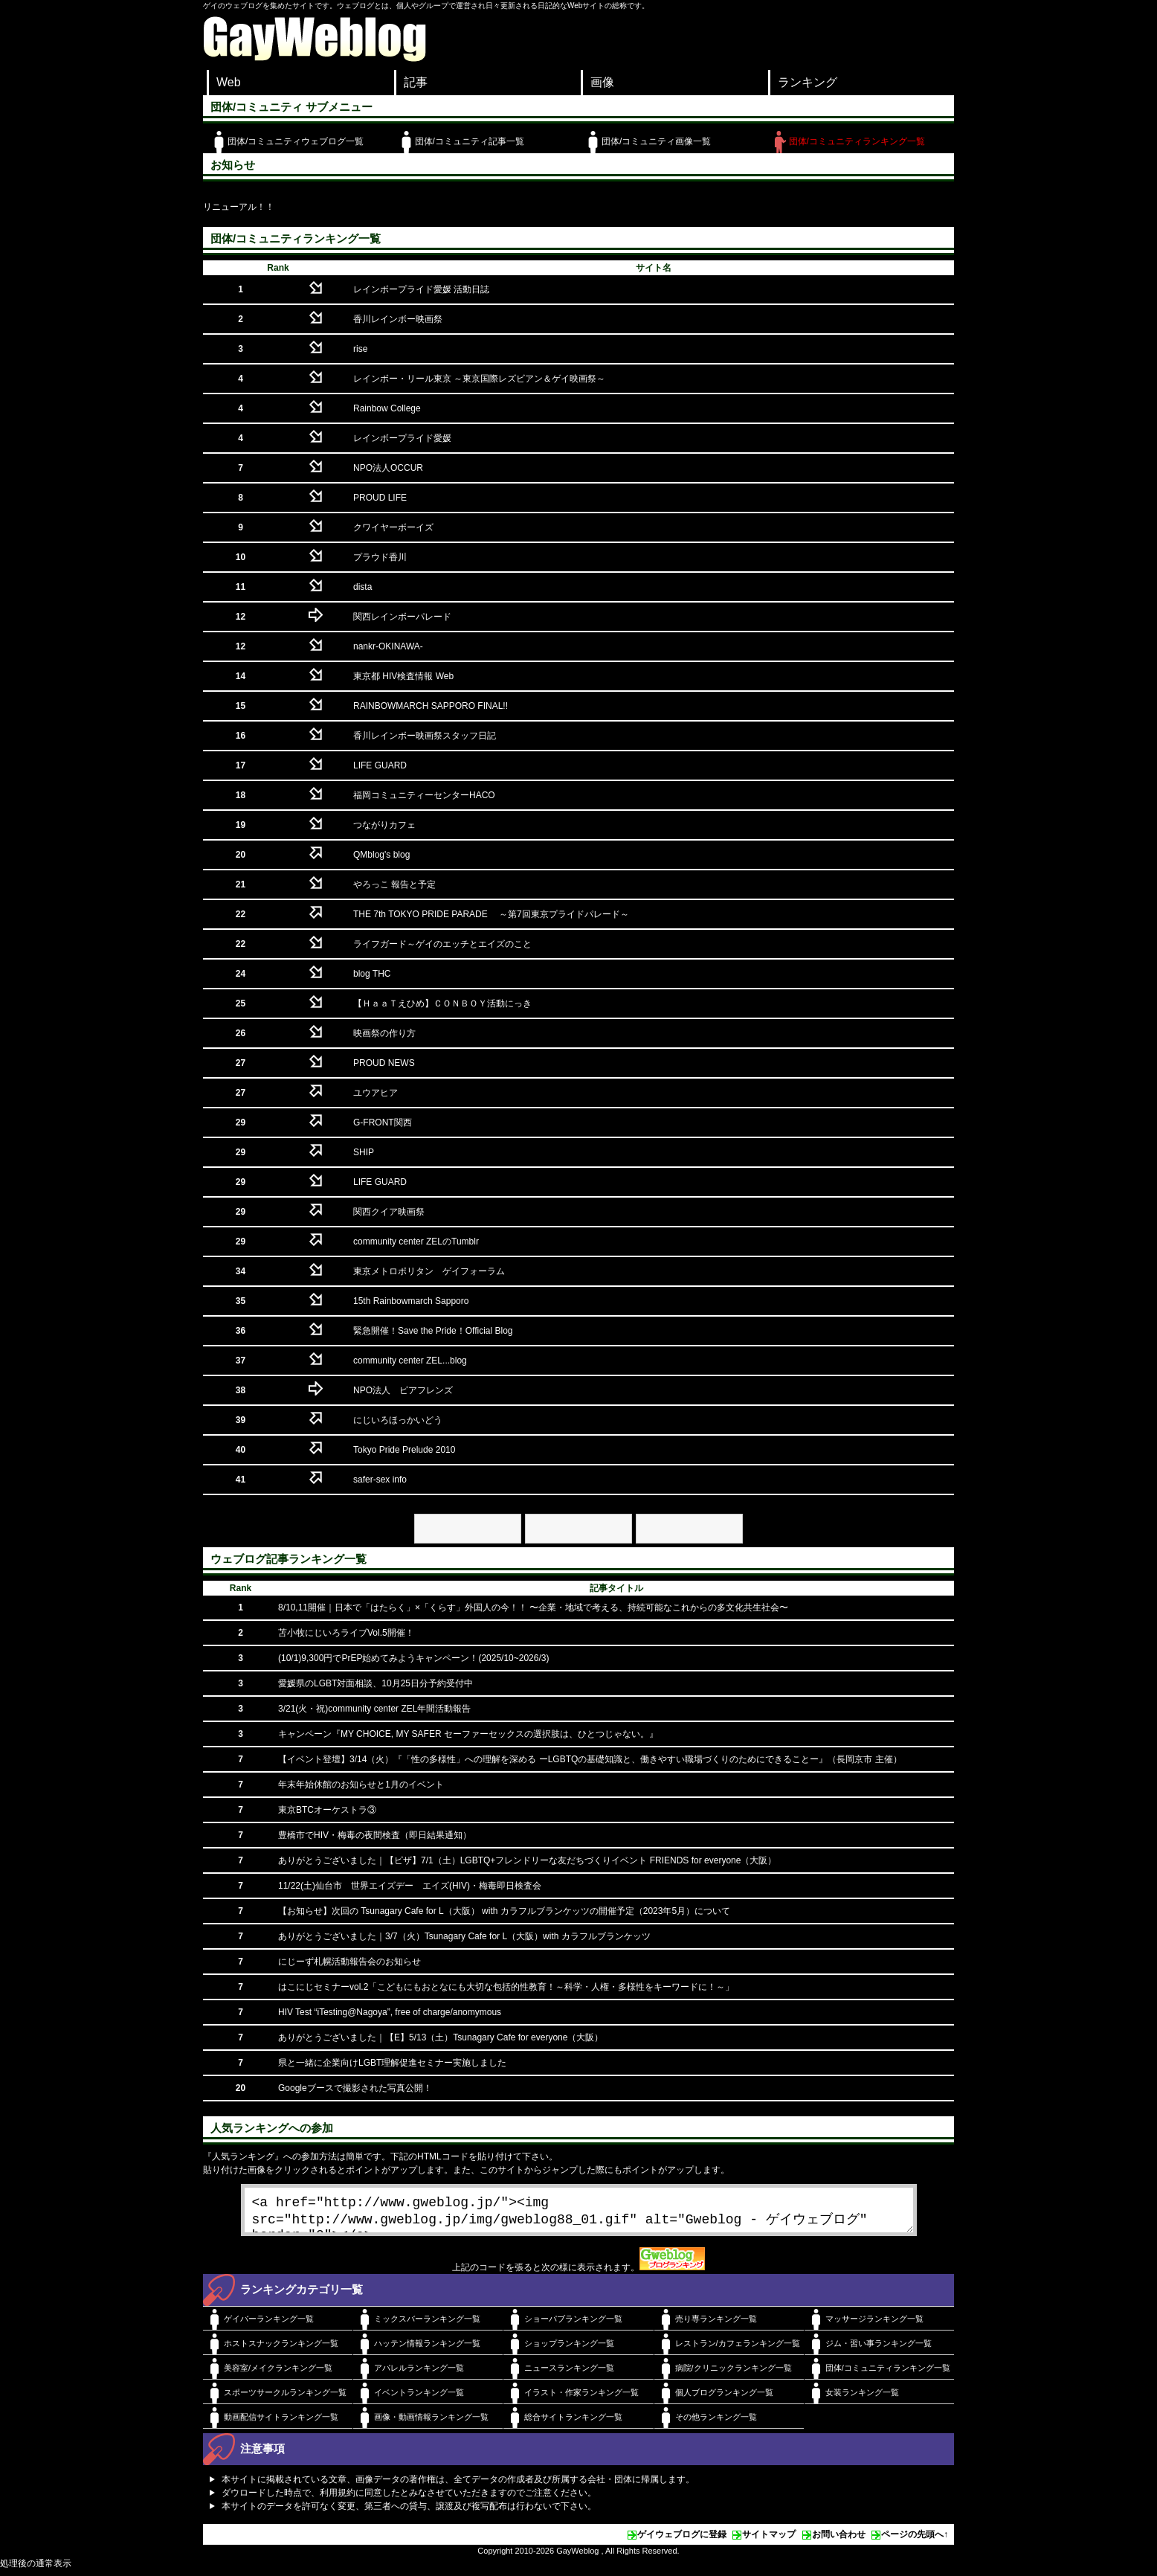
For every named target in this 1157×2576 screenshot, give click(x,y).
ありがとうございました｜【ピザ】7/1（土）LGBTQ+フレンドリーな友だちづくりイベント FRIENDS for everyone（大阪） (527, 1860)
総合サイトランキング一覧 (573, 2422)
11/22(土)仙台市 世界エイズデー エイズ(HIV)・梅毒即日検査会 (409, 1885)
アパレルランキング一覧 (419, 2373)
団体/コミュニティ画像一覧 (656, 141)
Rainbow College (387, 408)
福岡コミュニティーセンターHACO (424, 795)
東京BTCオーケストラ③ (327, 1810)
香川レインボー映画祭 (397, 319)
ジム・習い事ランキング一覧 (878, 2349)
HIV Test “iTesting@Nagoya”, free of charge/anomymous (389, 2012)
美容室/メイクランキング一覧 (278, 2373)
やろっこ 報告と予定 (394, 884)
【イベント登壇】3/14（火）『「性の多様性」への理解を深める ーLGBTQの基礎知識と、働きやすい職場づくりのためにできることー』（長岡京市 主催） (590, 1759)
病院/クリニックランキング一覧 (733, 2373)
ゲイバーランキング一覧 (269, 2324)
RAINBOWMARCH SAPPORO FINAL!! (430, 706)
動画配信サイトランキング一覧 (281, 2422)
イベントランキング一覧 (419, 2398)
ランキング (807, 82)
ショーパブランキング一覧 (573, 2324)
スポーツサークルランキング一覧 (285, 2398)
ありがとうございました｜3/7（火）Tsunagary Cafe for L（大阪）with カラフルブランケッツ (464, 1936)
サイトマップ (769, 2540)
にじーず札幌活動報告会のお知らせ (349, 1961)
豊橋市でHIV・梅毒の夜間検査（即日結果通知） (374, 1835)
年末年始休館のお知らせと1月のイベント (361, 1784)
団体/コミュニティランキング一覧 (857, 141)
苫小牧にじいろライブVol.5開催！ (346, 1633)
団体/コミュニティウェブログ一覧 (296, 141)
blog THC (371, 974)
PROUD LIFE (380, 497)
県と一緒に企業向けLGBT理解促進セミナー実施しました (392, 2063)
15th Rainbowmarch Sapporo (410, 1301)
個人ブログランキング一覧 (724, 2398)
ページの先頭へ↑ (914, 2540)
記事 (416, 82)
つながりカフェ (384, 825)
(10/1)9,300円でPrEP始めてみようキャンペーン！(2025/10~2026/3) (413, 1658)
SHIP (363, 1152)
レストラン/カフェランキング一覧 (737, 2349)
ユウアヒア (375, 1093)
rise (360, 349)
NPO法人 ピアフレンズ (403, 1390)
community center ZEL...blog (410, 1360)
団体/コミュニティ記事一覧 (469, 141)
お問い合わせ (839, 2540)
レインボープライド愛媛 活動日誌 (421, 289)
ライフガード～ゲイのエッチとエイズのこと (442, 944)
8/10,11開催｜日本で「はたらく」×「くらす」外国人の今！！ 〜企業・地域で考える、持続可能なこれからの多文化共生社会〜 (533, 1607)
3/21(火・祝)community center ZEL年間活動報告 (374, 1708)
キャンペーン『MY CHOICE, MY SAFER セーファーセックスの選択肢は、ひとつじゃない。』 (468, 1734)
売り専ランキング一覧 (716, 2324)
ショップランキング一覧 (569, 2349)
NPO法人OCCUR (388, 468)
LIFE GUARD (380, 765)
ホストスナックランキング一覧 (281, 2349)
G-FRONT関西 (382, 1122)
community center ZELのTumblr (416, 1241)
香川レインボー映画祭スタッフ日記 (424, 735)
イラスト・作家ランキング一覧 (581, 2398)
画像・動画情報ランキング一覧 (431, 2422)
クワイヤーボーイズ (393, 527)
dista (362, 587)
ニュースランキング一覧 (569, 2373)
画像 (602, 82)
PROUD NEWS (384, 1063)
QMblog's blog (381, 854)
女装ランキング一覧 (862, 2398)
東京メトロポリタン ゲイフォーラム (429, 1271)
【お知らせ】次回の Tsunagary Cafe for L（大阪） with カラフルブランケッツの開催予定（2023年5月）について (504, 1911)
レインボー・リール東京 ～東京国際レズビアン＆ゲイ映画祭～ (479, 378)
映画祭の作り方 (384, 1033)
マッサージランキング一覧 (874, 2324)
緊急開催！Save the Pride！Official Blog (433, 1331)
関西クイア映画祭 (389, 1212)
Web (228, 82)
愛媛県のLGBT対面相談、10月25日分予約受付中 (375, 1683)
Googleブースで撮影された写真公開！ (355, 2088)
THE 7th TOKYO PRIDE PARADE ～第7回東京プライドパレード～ (491, 914)
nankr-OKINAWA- (388, 646)
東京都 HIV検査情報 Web (403, 676)
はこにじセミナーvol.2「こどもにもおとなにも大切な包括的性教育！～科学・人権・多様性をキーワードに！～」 (506, 1987)
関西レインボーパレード (402, 616)
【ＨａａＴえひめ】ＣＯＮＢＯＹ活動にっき (442, 1003)
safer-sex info (380, 1479)
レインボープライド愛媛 (402, 438)
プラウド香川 (380, 557)
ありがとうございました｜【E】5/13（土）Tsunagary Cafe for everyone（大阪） (440, 2037)
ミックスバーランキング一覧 (427, 2324)
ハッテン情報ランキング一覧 (427, 2349)
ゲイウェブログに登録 (681, 2540)
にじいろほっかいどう (397, 1420)
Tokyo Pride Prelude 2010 (404, 1450)
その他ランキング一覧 (716, 2422)
